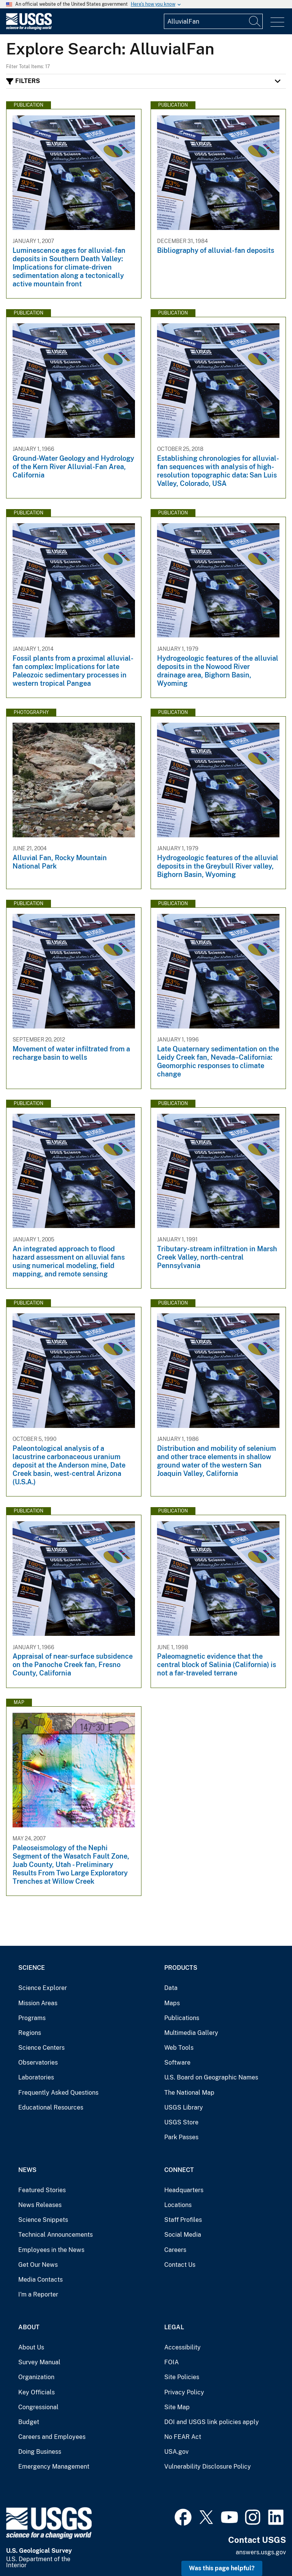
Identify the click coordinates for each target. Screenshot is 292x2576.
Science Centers (41, 2047)
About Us (31, 2347)
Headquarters (183, 2190)
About (29, 2327)
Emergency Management (53, 2466)
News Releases (40, 2205)
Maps (172, 2003)
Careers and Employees (52, 2436)
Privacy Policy (184, 2392)
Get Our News (38, 2264)
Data (171, 1987)
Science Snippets (43, 2219)
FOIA (171, 2362)
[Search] (255, 21)
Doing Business (39, 2451)
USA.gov (176, 2451)
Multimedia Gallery (191, 2032)
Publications (181, 2018)
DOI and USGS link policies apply (211, 2422)
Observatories (38, 2062)
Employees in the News (51, 2249)
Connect (179, 2170)
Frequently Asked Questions (58, 2092)
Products (180, 1967)
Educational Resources (50, 2107)
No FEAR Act (182, 2436)
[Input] (213, 21)
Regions (29, 2032)
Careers (175, 2249)
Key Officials (36, 2392)
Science (31, 1967)
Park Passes (181, 2137)
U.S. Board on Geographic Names (211, 2077)
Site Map (177, 2407)
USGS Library (183, 2107)
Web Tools (179, 2047)
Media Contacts (40, 2279)
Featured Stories (42, 2190)
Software (177, 2062)
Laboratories (36, 2077)
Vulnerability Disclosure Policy (207, 2466)
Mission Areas (37, 2003)
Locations (178, 2205)
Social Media (182, 2234)
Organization (36, 2377)
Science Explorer (42, 1987)
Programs (32, 2018)
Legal (174, 2327)
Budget (28, 2422)
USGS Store (181, 2122)
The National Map (189, 2092)
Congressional (38, 2407)
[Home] (29, 28)
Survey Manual (39, 2362)
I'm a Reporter (38, 2294)
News (27, 2170)
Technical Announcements (55, 2234)
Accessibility (182, 2347)
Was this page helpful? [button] (222, 2568)
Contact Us (179, 2264)
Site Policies (181, 2377)
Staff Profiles (183, 2219)
